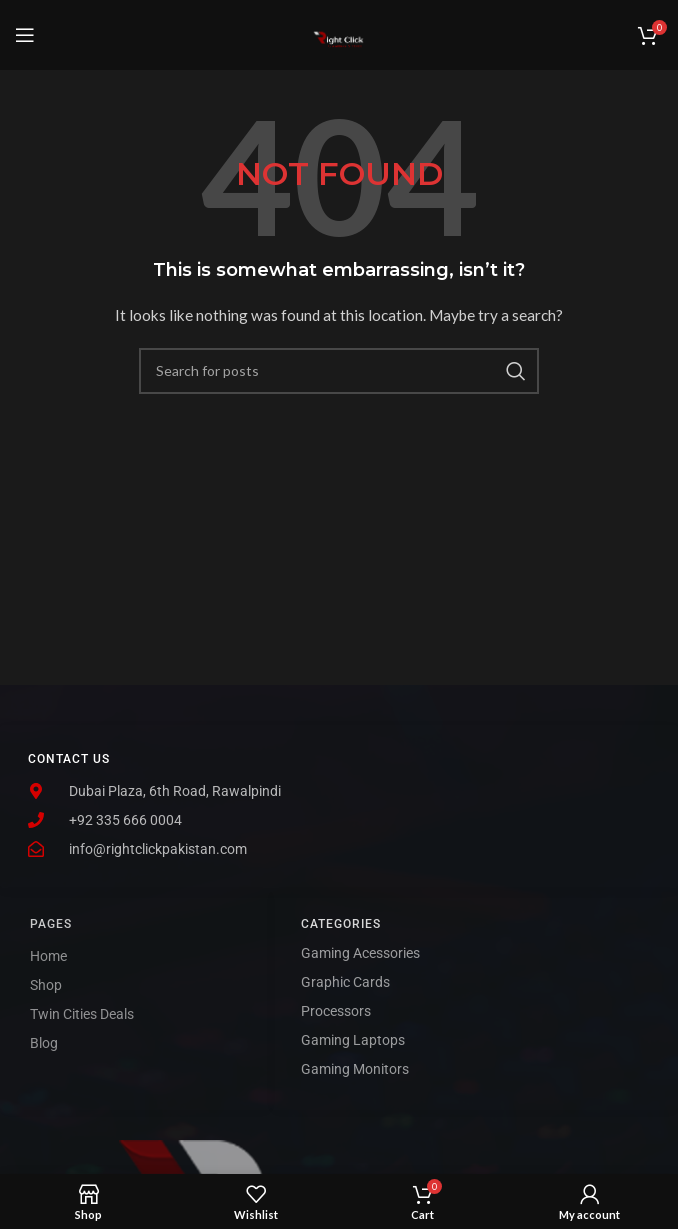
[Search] (339, 371)
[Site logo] (339, 33)
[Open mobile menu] (25, 35)
